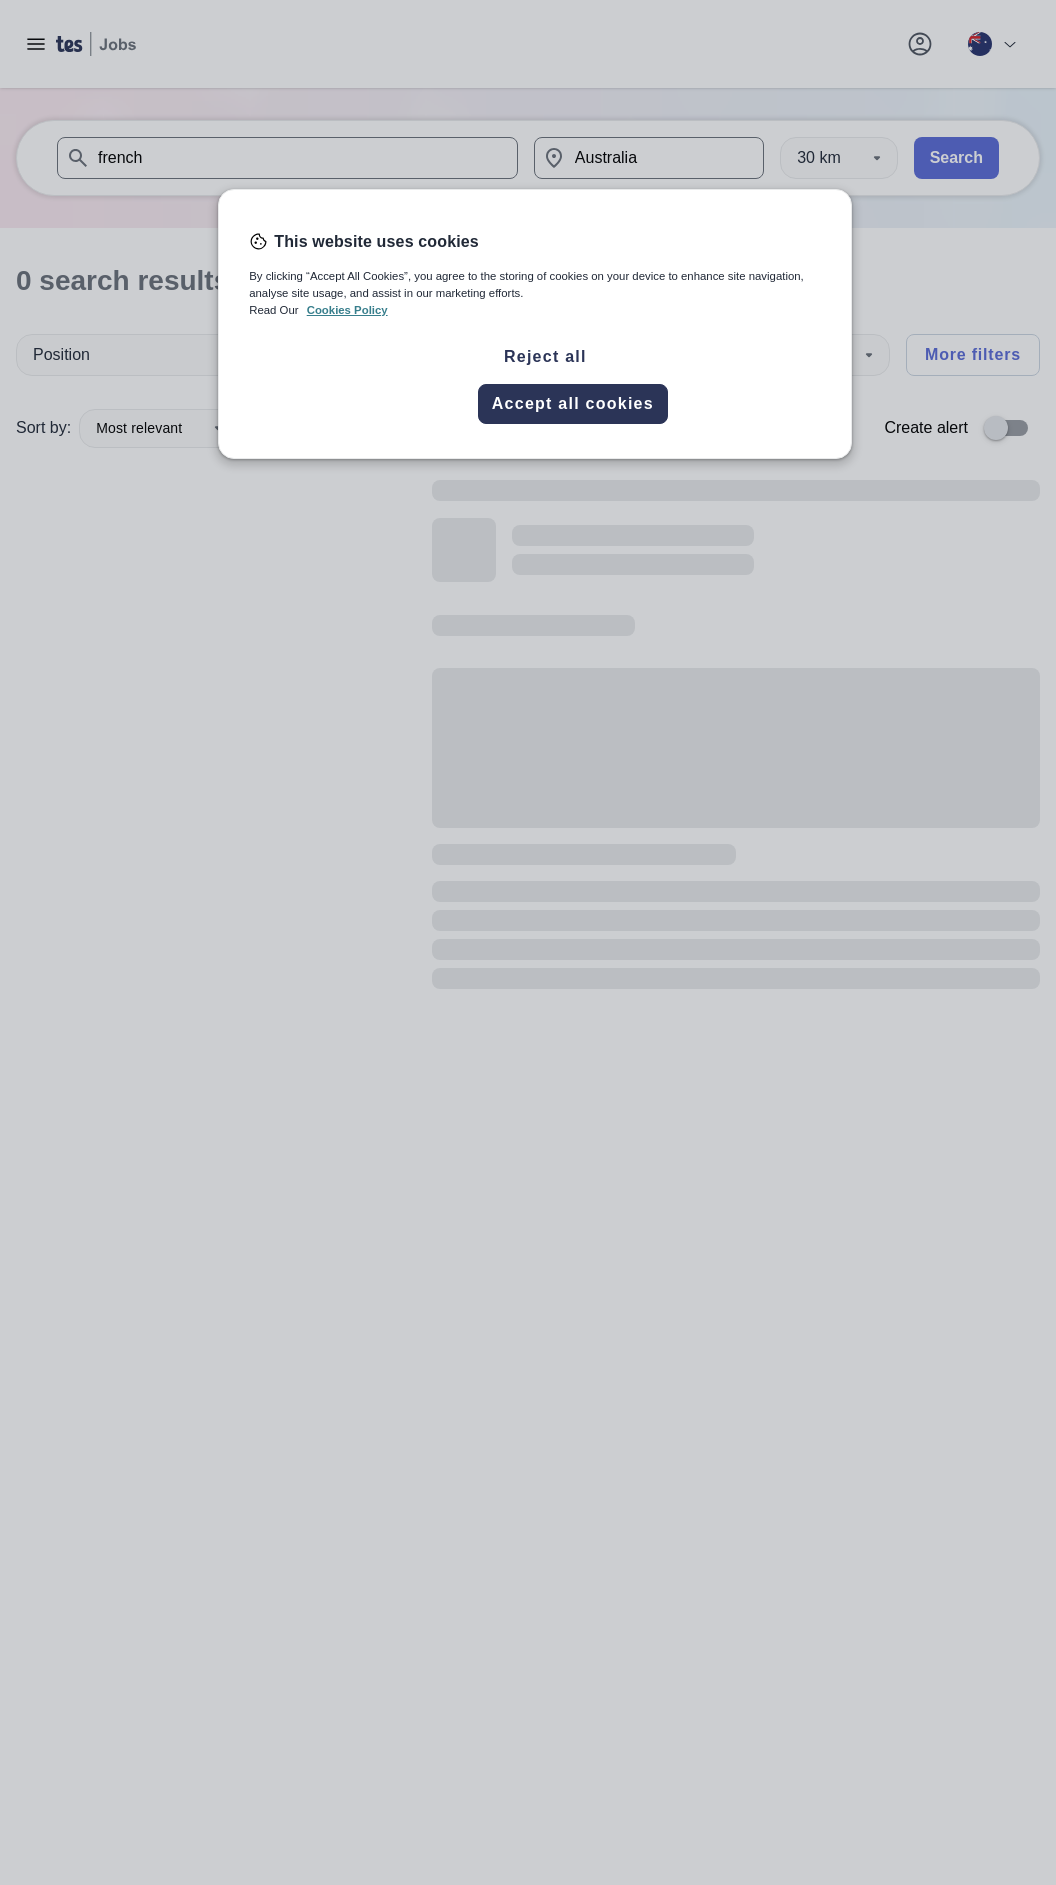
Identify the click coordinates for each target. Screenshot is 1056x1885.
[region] (535, 324)
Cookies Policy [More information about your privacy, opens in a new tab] (347, 310)
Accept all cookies (573, 403)
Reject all (545, 356)
